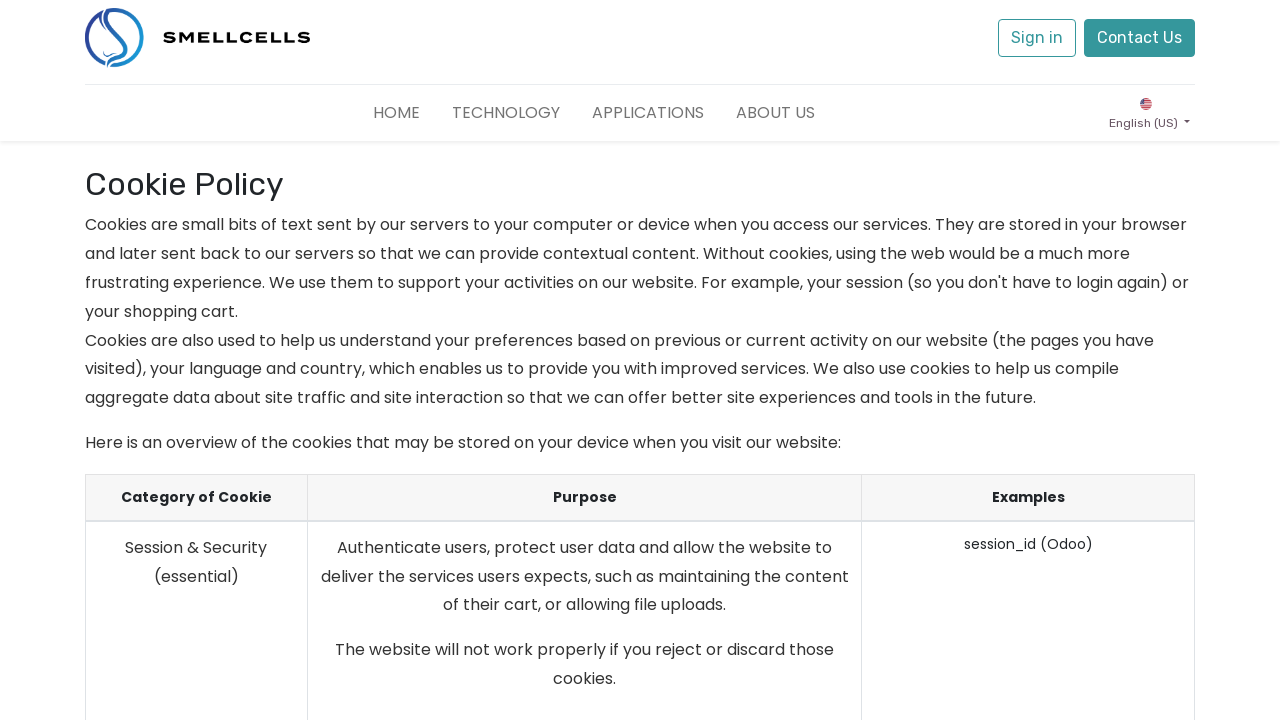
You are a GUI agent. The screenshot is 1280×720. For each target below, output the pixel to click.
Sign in (1037, 37)
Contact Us (1139, 37)
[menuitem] (396, 113)
